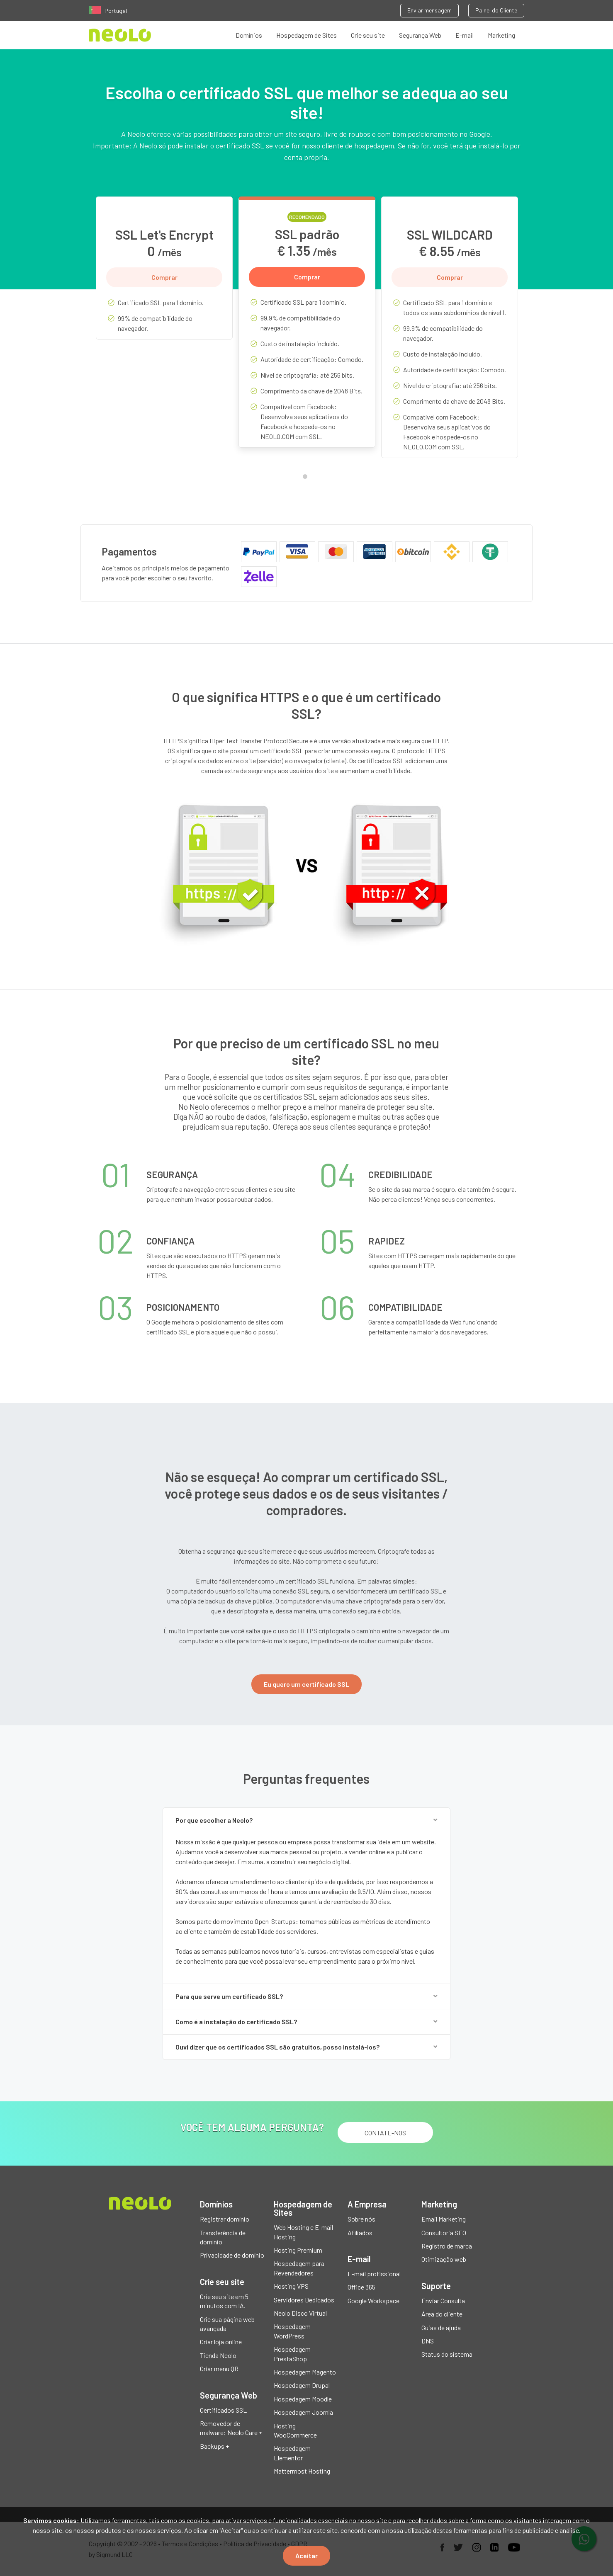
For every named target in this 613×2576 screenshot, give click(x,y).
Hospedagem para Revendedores (299, 2267)
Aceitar (306, 2555)
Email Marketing (443, 2219)
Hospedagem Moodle (303, 2399)
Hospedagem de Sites (306, 35)
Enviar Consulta (443, 2300)
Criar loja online (221, 2342)
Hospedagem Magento (305, 2372)
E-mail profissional (374, 2274)
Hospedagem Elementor (292, 2452)
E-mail (464, 35)
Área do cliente (441, 2314)
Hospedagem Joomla (303, 2412)
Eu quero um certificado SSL (306, 1684)
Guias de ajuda (441, 2327)
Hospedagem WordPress (292, 2330)
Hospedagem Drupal (302, 2385)
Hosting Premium (298, 2250)
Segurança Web (420, 35)
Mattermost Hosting (302, 2471)
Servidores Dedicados (304, 2300)
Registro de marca (446, 2246)
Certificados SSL (223, 2410)
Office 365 (361, 2287)
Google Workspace (373, 2300)
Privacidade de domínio (232, 2255)
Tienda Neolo (218, 2355)
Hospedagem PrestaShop (292, 2353)
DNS (427, 2341)
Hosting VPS (291, 2286)
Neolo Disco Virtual (300, 2313)
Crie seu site (368, 35)
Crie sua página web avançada (227, 2323)
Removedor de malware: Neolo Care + (231, 2427)
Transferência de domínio (223, 2237)
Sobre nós (361, 2219)
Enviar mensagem (429, 10)
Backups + (214, 2446)
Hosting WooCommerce (295, 2430)
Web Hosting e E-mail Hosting (303, 2231)
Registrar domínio (224, 2219)
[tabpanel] (164, 274)
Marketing (501, 35)
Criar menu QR (219, 2368)
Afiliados (360, 2232)
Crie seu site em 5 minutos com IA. (224, 2300)
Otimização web (443, 2259)
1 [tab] (307, 478)
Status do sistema (446, 2354)
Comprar (164, 277)
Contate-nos (385, 2133)
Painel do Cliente (496, 10)
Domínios (249, 35)
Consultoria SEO (443, 2232)
